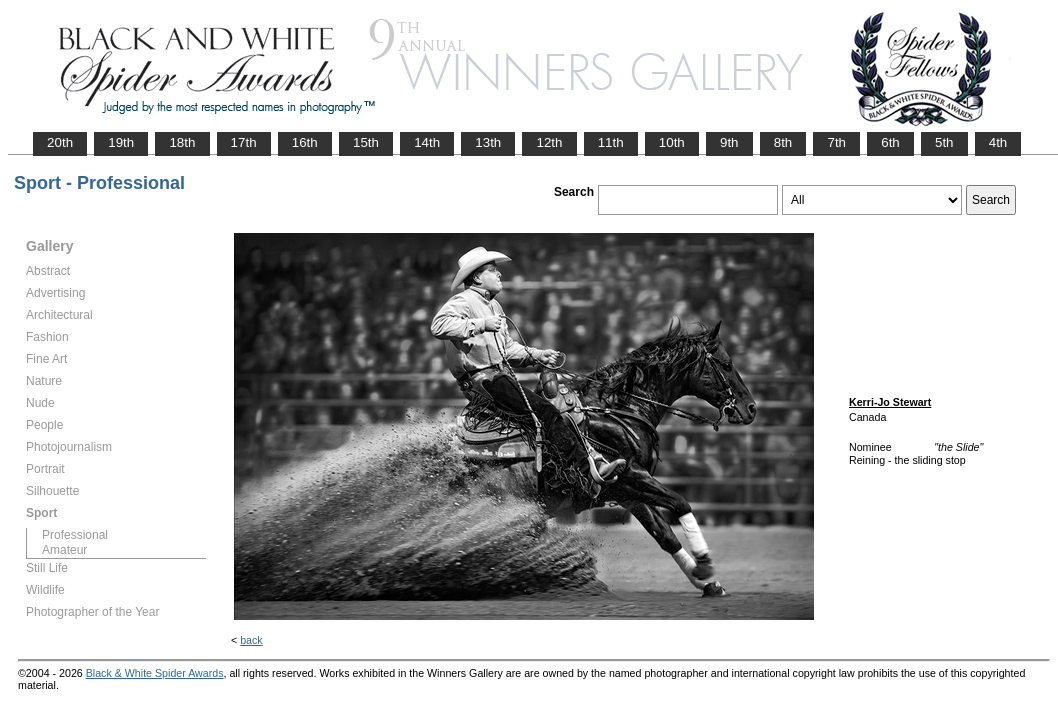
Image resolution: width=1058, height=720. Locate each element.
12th (549, 142)
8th (783, 142)
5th (944, 142)
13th (488, 142)
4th (998, 142)
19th (121, 142)
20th (60, 142)
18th (182, 142)
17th (244, 142)
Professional (75, 535)
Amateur (64, 550)
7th (836, 142)
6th (890, 142)
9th (729, 142)
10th (672, 142)
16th (305, 142)
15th (366, 142)
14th (427, 142)
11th (611, 142)
